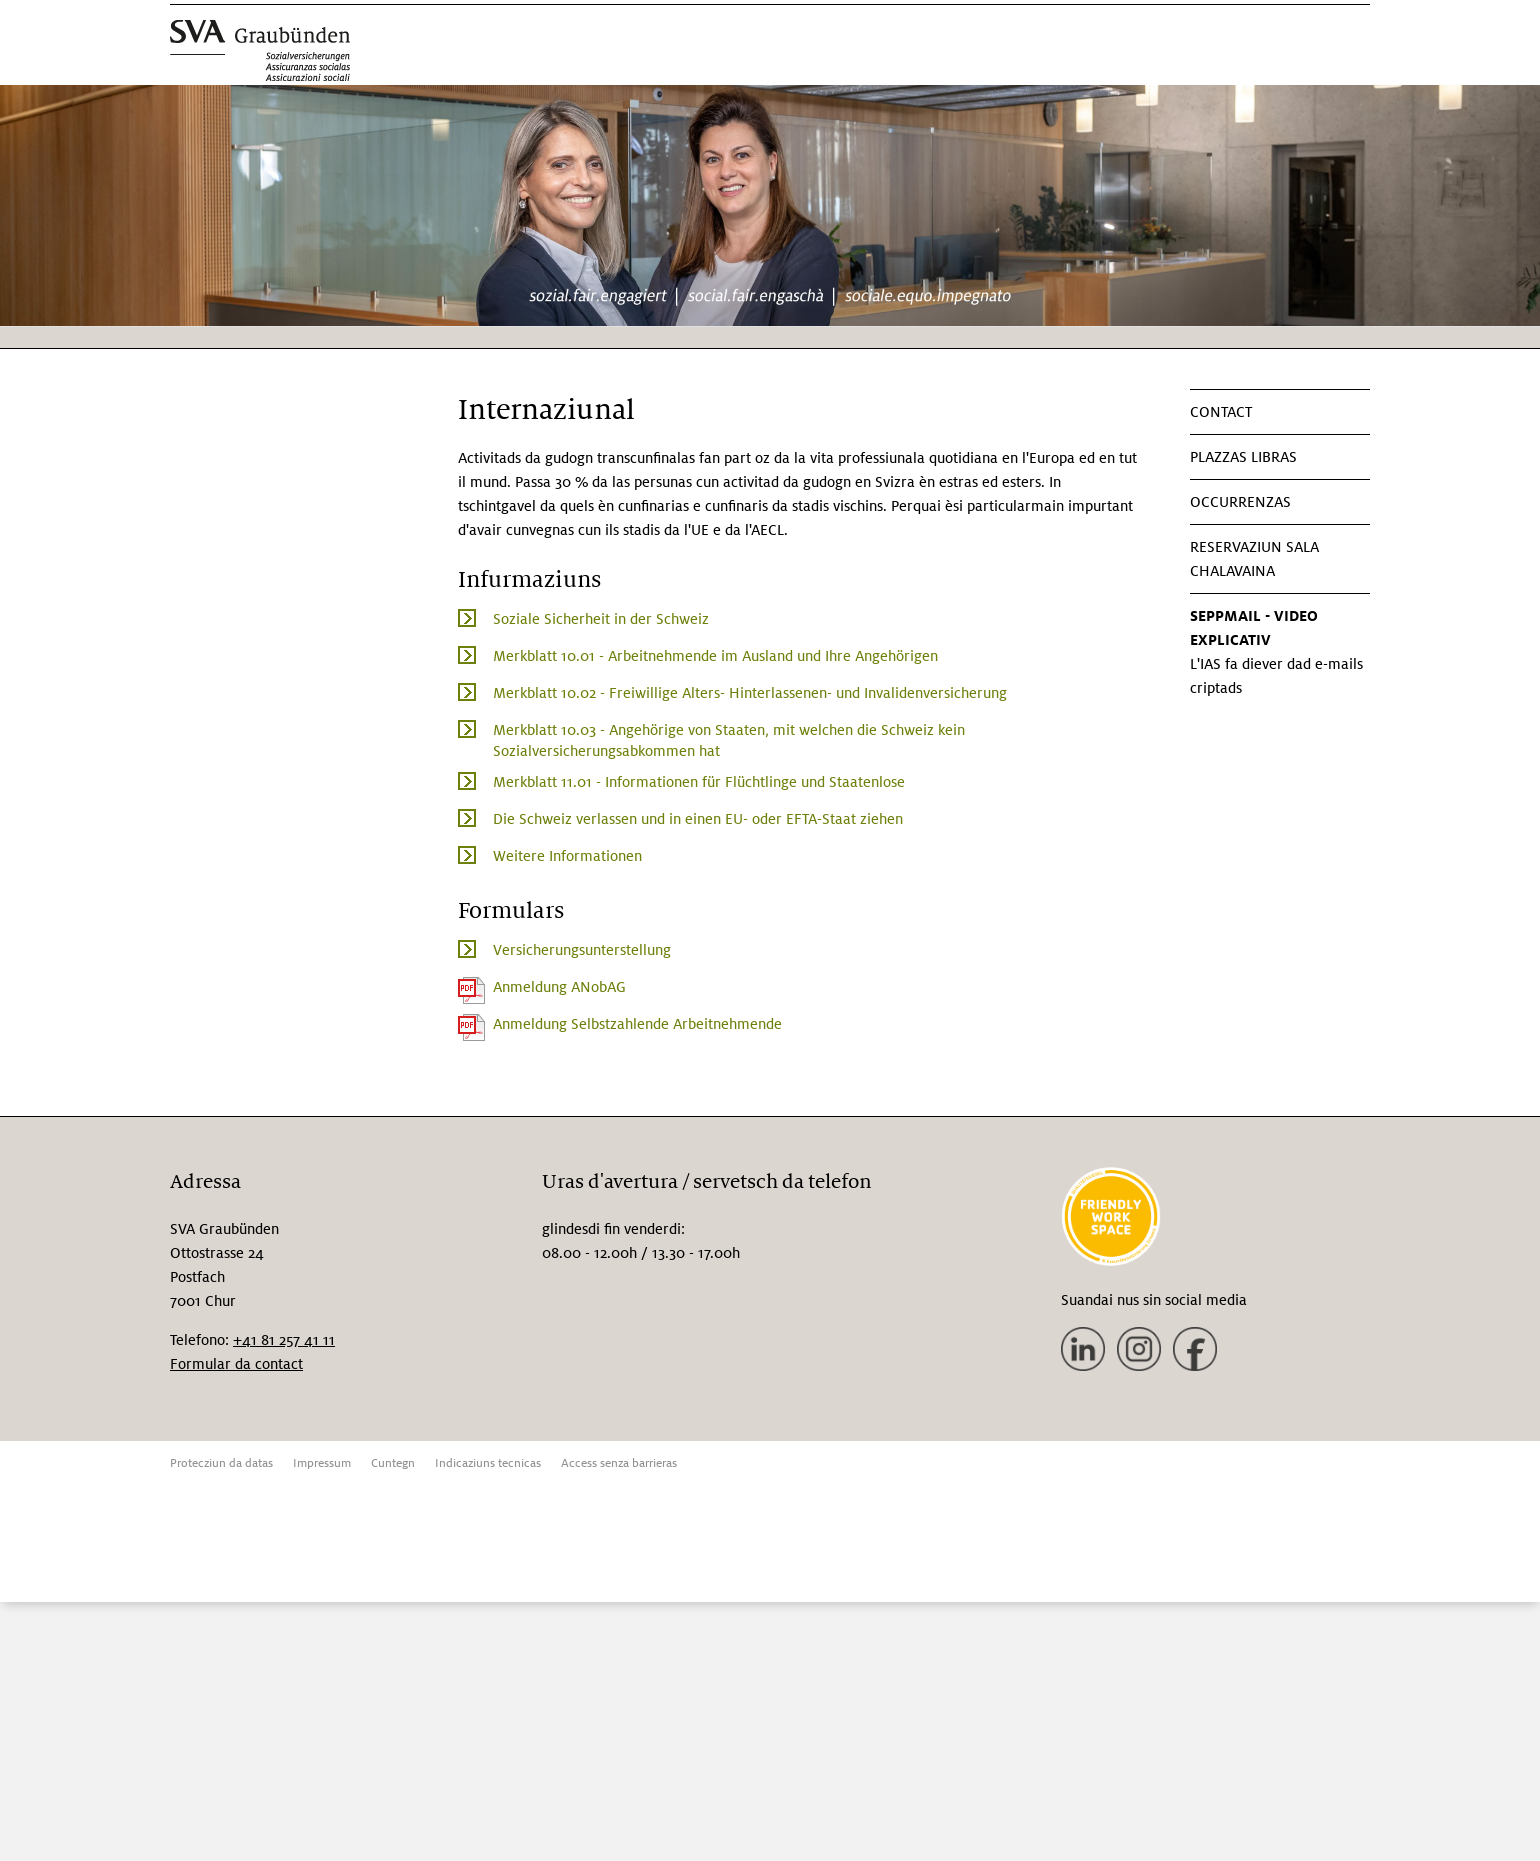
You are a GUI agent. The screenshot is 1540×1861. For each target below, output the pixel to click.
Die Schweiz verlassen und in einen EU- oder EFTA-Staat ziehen (698, 819)
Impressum (322, 1463)
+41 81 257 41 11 (284, 1340)
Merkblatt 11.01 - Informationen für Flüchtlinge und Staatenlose (699, 782)
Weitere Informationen (567, 856)
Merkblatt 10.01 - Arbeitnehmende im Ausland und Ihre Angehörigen (715, 656)
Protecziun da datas (221, 1463)
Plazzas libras (1243, 457)
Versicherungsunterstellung (582, 950)
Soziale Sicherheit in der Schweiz (601, 619)
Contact (1221, 412)
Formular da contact (236, 1364)
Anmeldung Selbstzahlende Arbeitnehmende (637, 1024)
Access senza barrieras (619, 1463)
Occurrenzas (1240, 502)
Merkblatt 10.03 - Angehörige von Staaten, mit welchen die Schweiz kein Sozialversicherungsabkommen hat (729, 740)
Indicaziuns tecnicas (488, 1463)
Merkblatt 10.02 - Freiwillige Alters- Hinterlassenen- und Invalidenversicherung (750, 693)
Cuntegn (393, 1463)
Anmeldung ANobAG (559, 987)
